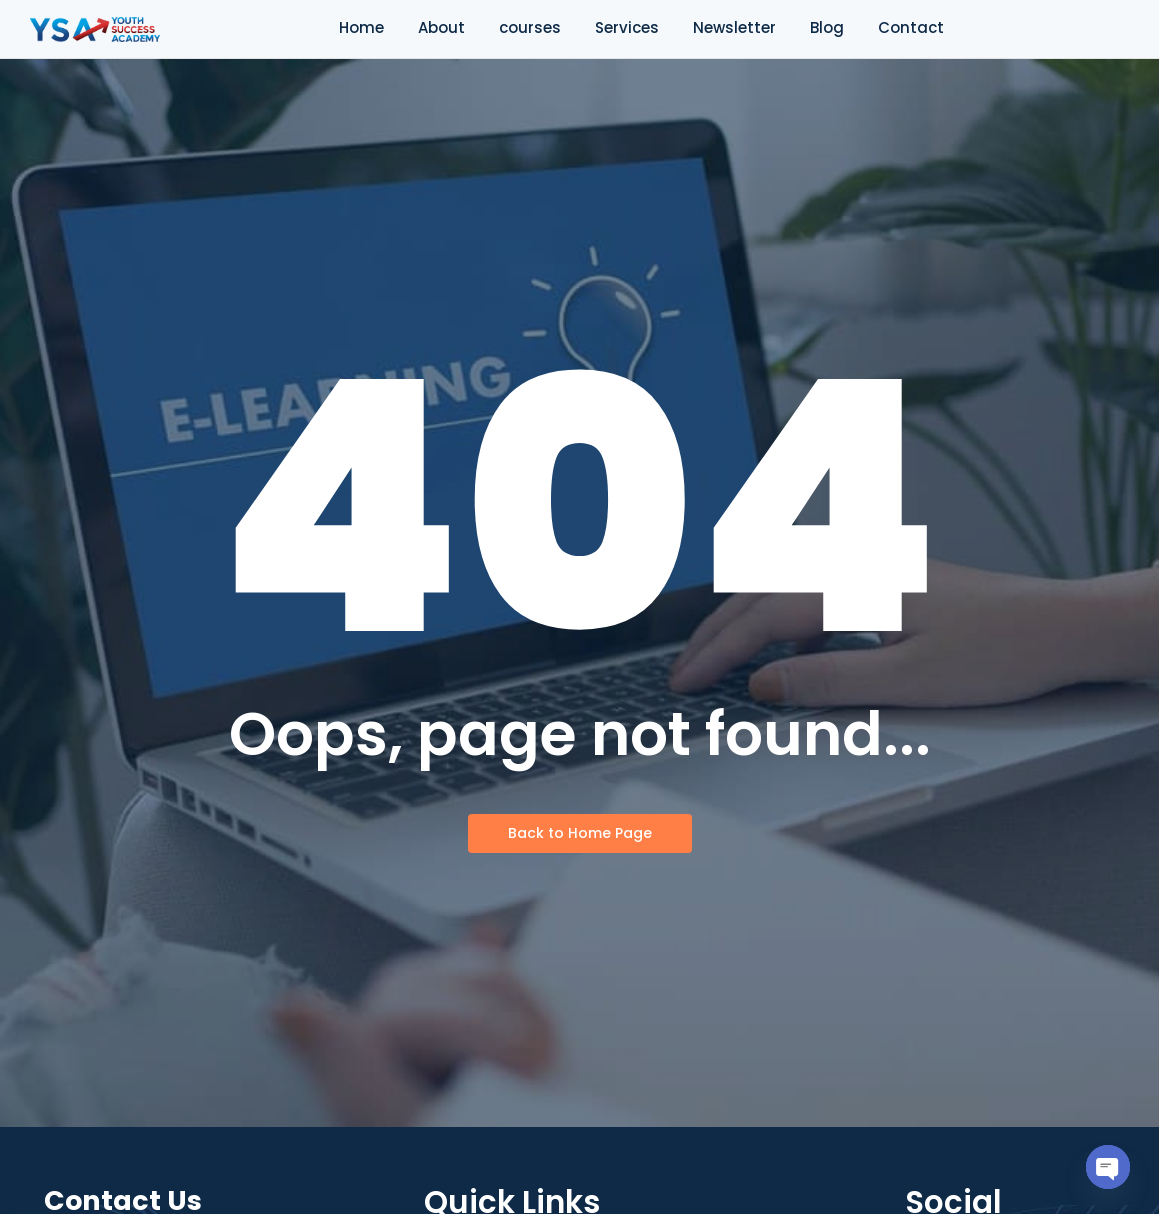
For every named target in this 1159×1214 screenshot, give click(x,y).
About (441, 27)
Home (361, 27)
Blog (827, 27)
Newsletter (734, 27)
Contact (911, 27)
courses (530, 27)
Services (627, 27)
